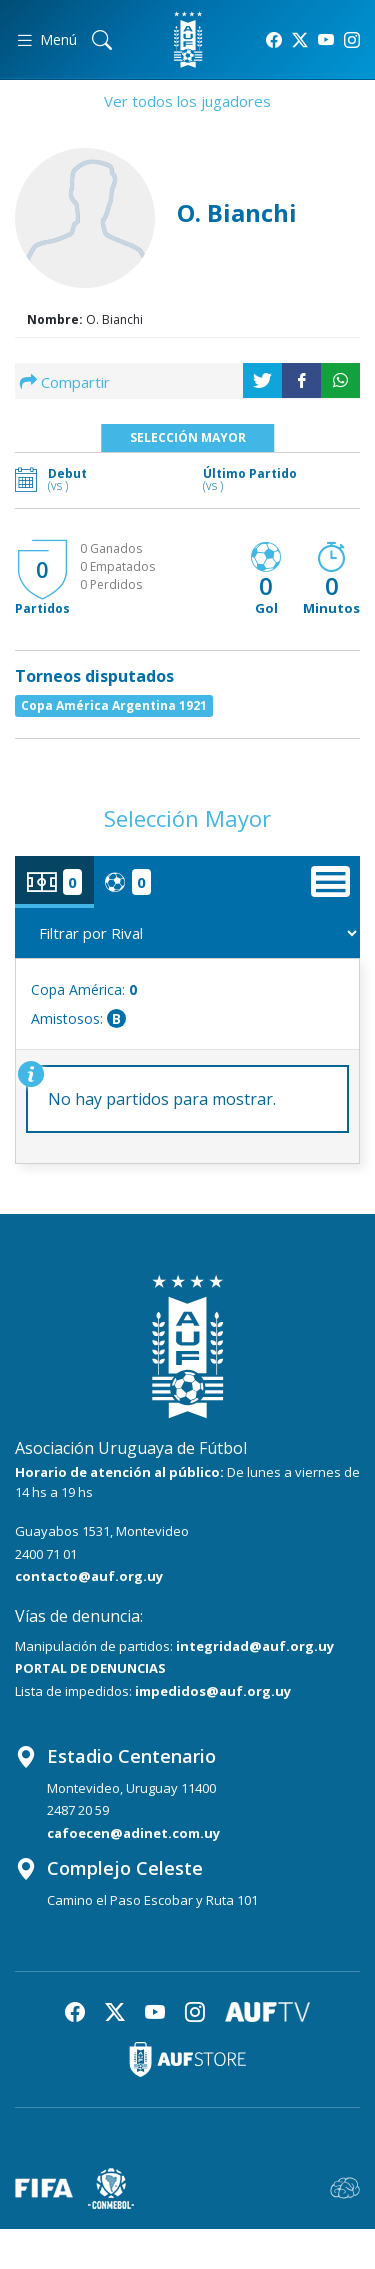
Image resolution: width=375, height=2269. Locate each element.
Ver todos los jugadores (187, 101)
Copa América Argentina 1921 (114, 705)
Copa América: (84, 989)
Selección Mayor (188, 437)
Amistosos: (78, 1018)
